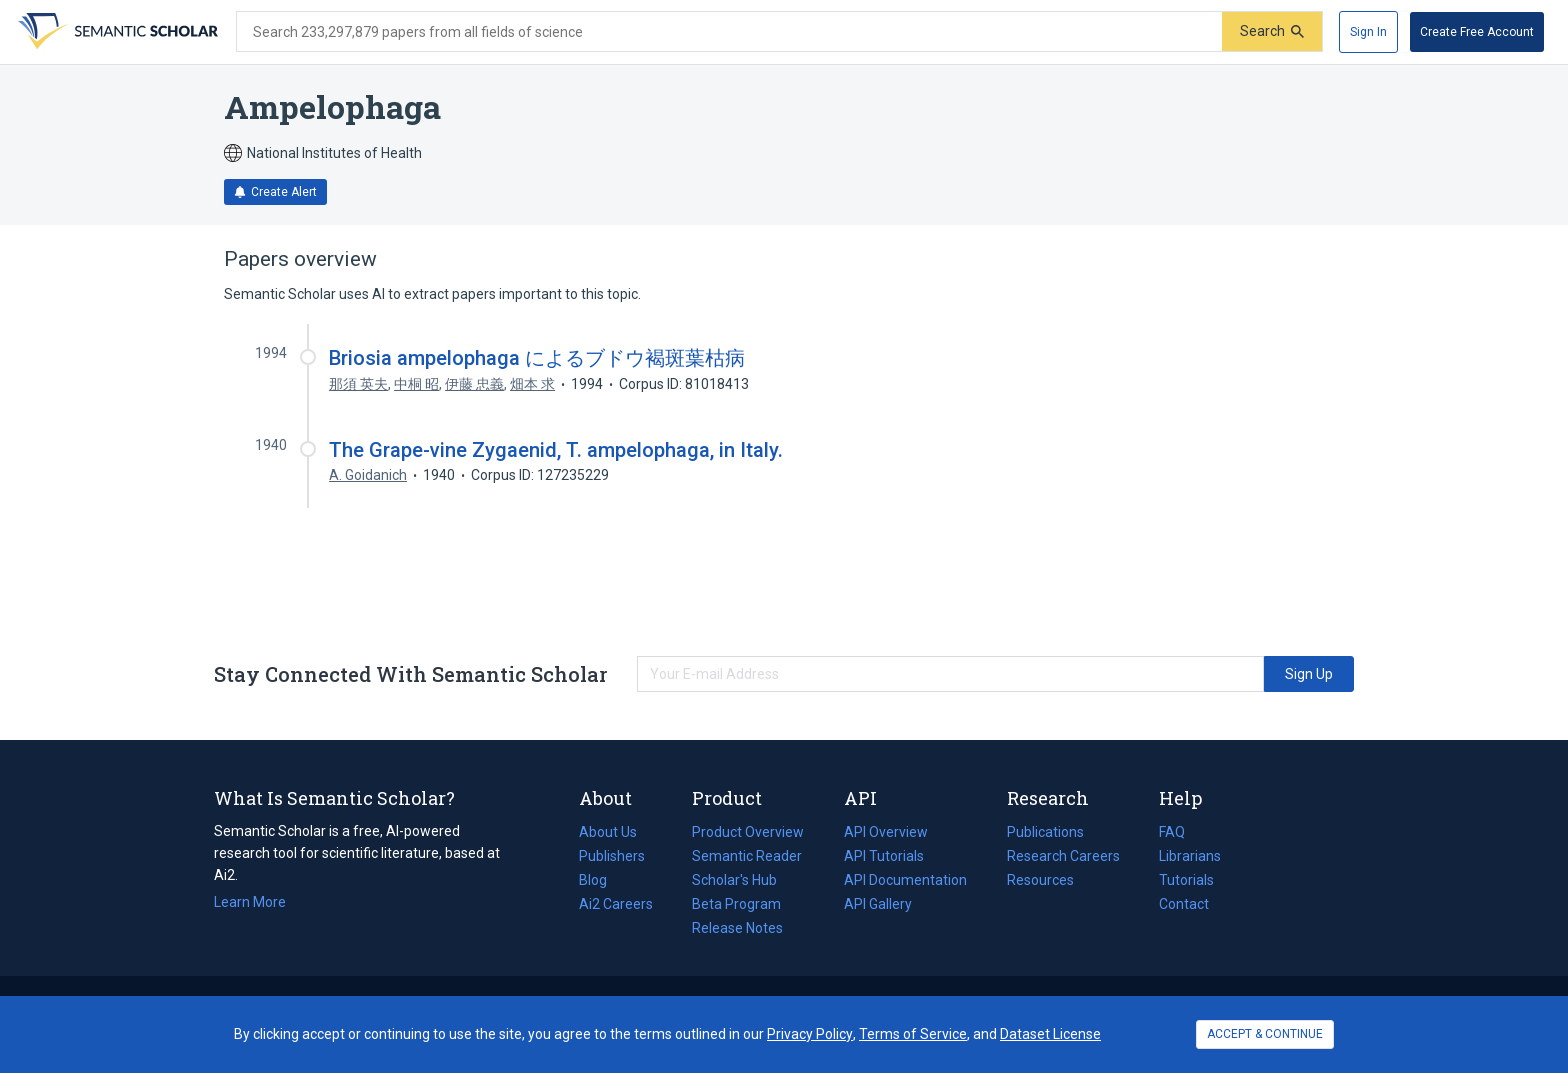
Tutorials (1186, 880)
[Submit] (1272, 31)
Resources (1040, 880)
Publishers (612, 856)
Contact (1184, 904)
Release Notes (737, 928)
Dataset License (1050, 1034)
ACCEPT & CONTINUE (1265, 1034)
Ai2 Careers (616, 904)
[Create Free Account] (1477, 32)
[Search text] (729, 32)
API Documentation (905, 880)
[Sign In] (1368, 32)
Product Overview (748, 832)
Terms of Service (913, 1034)
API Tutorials (884, 856)
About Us (608, 832)
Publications (1045, 832)
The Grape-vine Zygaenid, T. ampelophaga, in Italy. (556, 450)
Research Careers (1063, 856)
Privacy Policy (810, 1034)
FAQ (1172, 832)
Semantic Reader (747, 856)
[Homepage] (116, 32)
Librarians (1190, 856)
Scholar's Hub (734, 880)
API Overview (886, 832)
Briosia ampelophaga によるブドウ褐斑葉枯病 (537, 358)
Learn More (250, 902)
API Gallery (878, 904)
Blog (601, 880)
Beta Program (736, 904)
